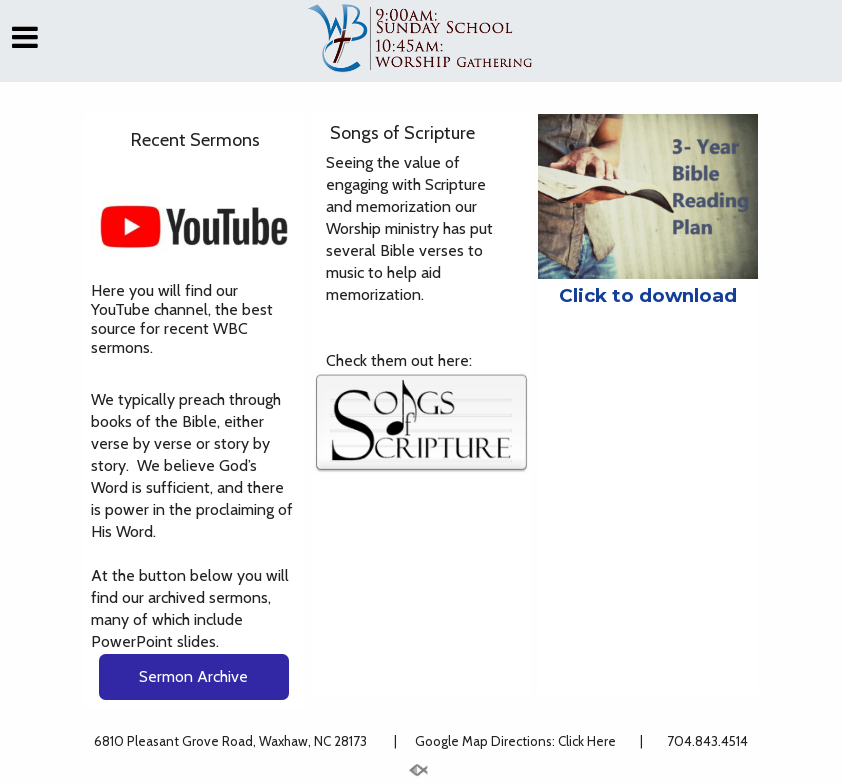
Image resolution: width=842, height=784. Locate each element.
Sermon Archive (193, 676)
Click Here (588, 741)
